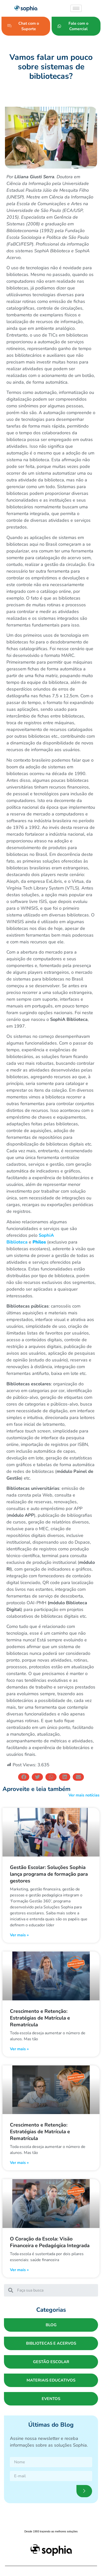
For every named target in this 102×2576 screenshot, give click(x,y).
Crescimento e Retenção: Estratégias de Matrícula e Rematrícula (40, 2018)
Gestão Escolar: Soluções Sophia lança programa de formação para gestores (49, 1874)
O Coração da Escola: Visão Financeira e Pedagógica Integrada (50, 2242)
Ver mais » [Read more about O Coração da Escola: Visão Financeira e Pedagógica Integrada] (19, 2270)
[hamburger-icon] (76, 8)
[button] (23, 1777)
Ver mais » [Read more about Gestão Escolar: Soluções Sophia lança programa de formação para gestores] (19, 1935)
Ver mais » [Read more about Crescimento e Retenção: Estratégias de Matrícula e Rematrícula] (19, 2049)
